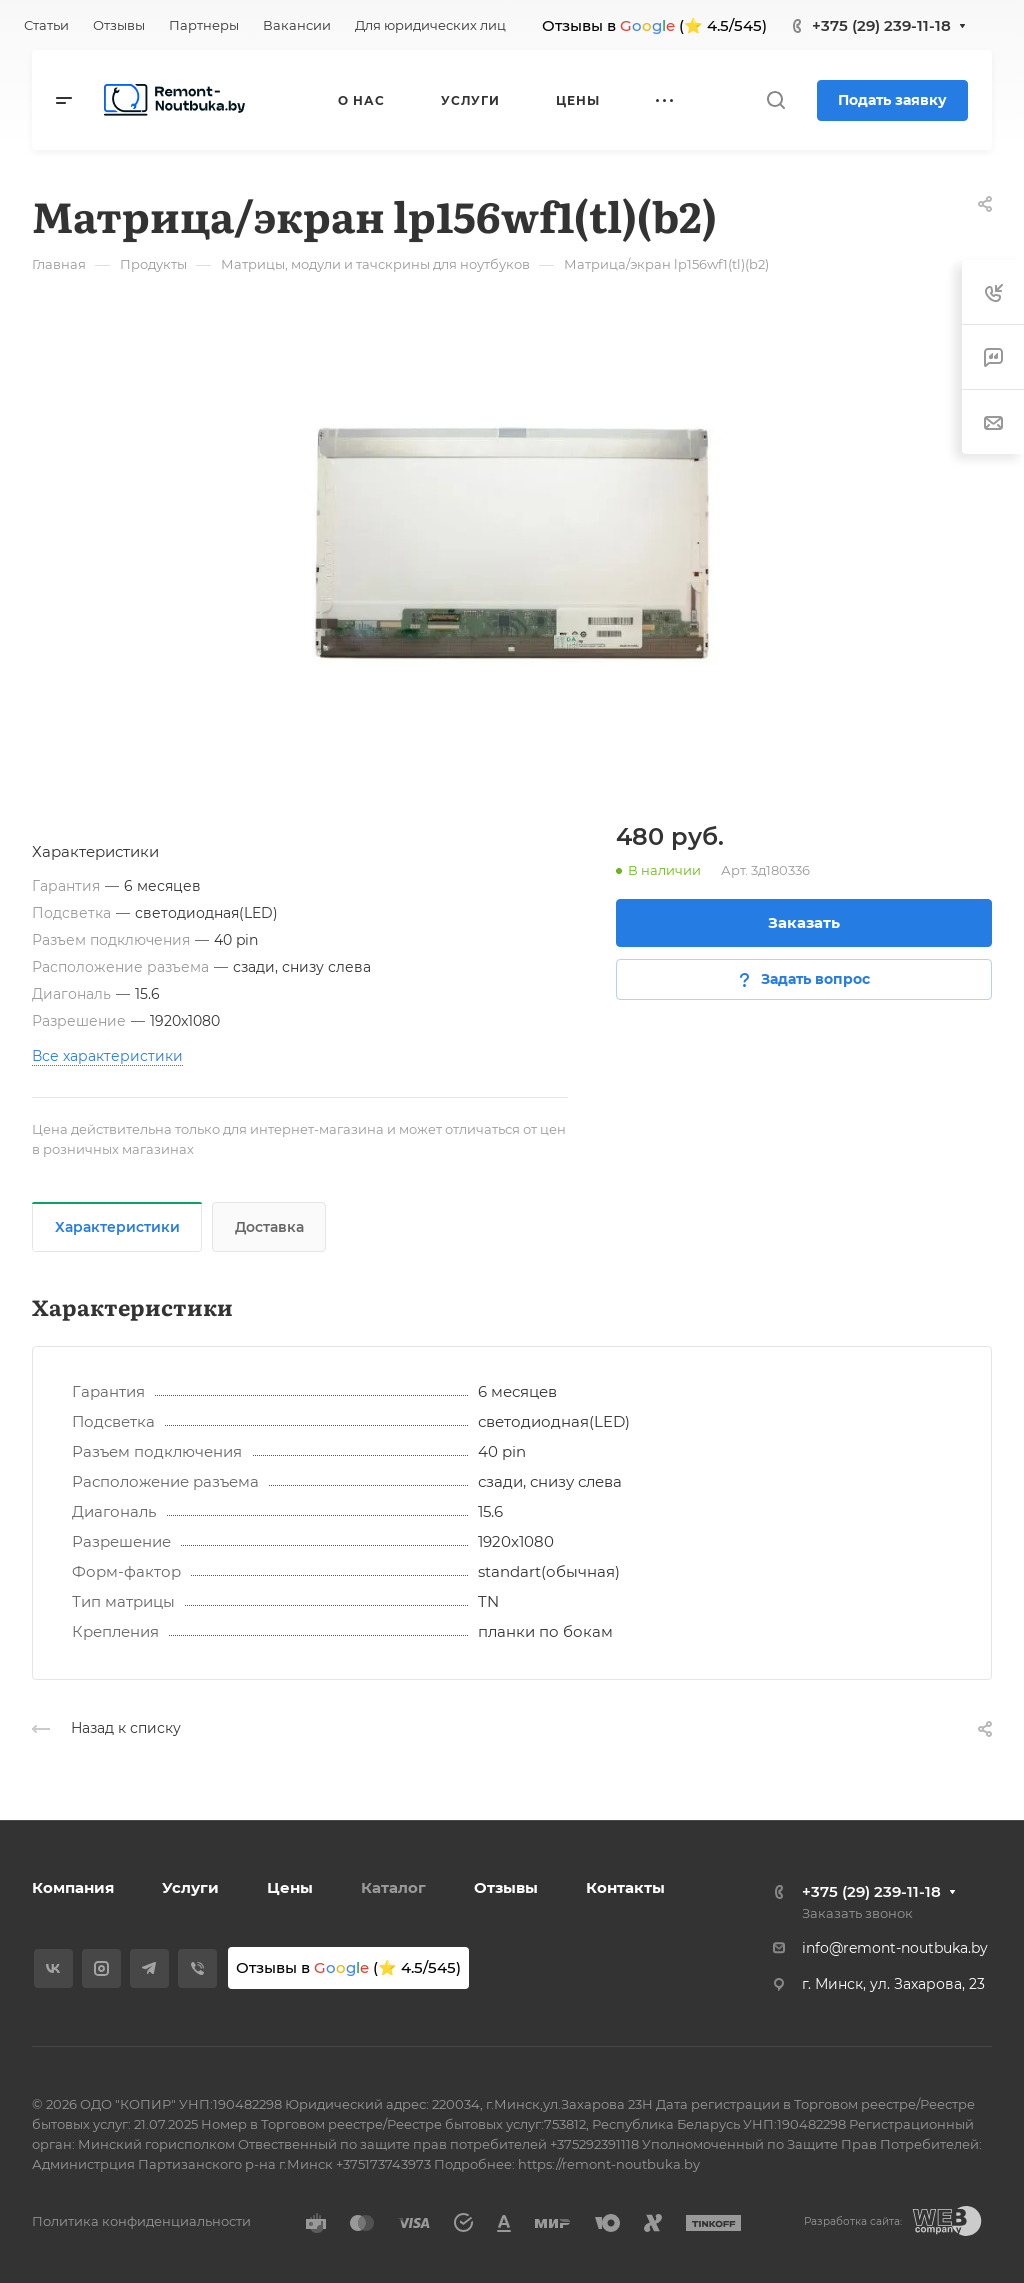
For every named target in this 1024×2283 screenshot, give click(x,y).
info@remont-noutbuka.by (895, 1948)
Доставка (269, 1227)
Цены (290, 1887)
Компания (73, 1887)
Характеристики (117, 1227)
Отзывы (506, 1887)
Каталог (393, 1887)
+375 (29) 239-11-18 (881, 25)
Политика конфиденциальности (141, 2221)
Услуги (190, 1887)
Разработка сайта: (853, 2221)
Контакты (625, 1887)
